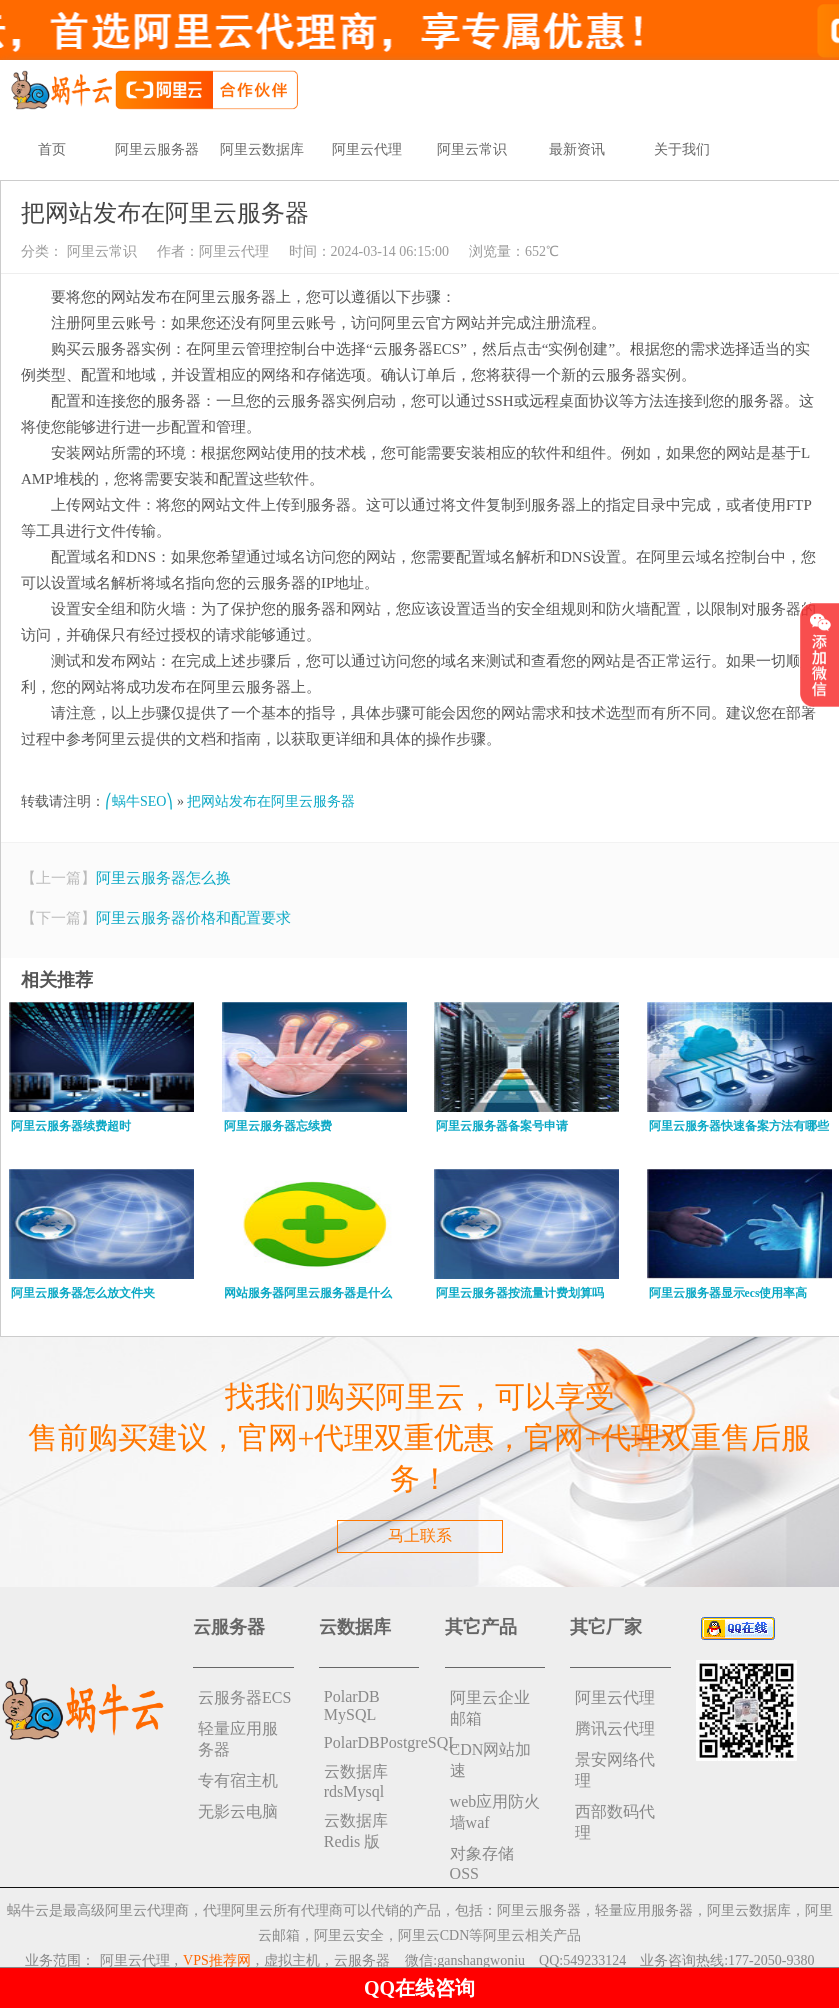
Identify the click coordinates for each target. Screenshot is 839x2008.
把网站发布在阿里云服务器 (271, 801)
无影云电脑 (238, 1811)
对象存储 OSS (482, 1863)
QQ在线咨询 (419, 1988)
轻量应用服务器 (238, 1739)
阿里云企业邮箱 (490, 1708)
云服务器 (362, 1960)
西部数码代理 (615, 1822)
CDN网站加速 (491, 1760)
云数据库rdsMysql (356, 1781)
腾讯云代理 (615, 1728)
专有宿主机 (238, 1780)
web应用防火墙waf (495, 1812)
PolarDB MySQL (352, 1705)
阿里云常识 (472, 149)
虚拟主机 (292, 1960)
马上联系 (420, 1535)
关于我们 (682, 149)
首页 (52, 149)
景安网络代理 (615, 1770)
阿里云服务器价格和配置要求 (193, 918)
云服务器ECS (244, 1697)
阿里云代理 (367, 149)
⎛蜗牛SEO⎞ (139, 801)
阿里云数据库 (262, 149)
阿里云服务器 (157, 149)
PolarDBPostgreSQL (372, 1742)
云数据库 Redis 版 (356, 1831)
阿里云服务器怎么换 (163, 878)
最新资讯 (577, 149)
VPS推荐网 (217, 1960)
